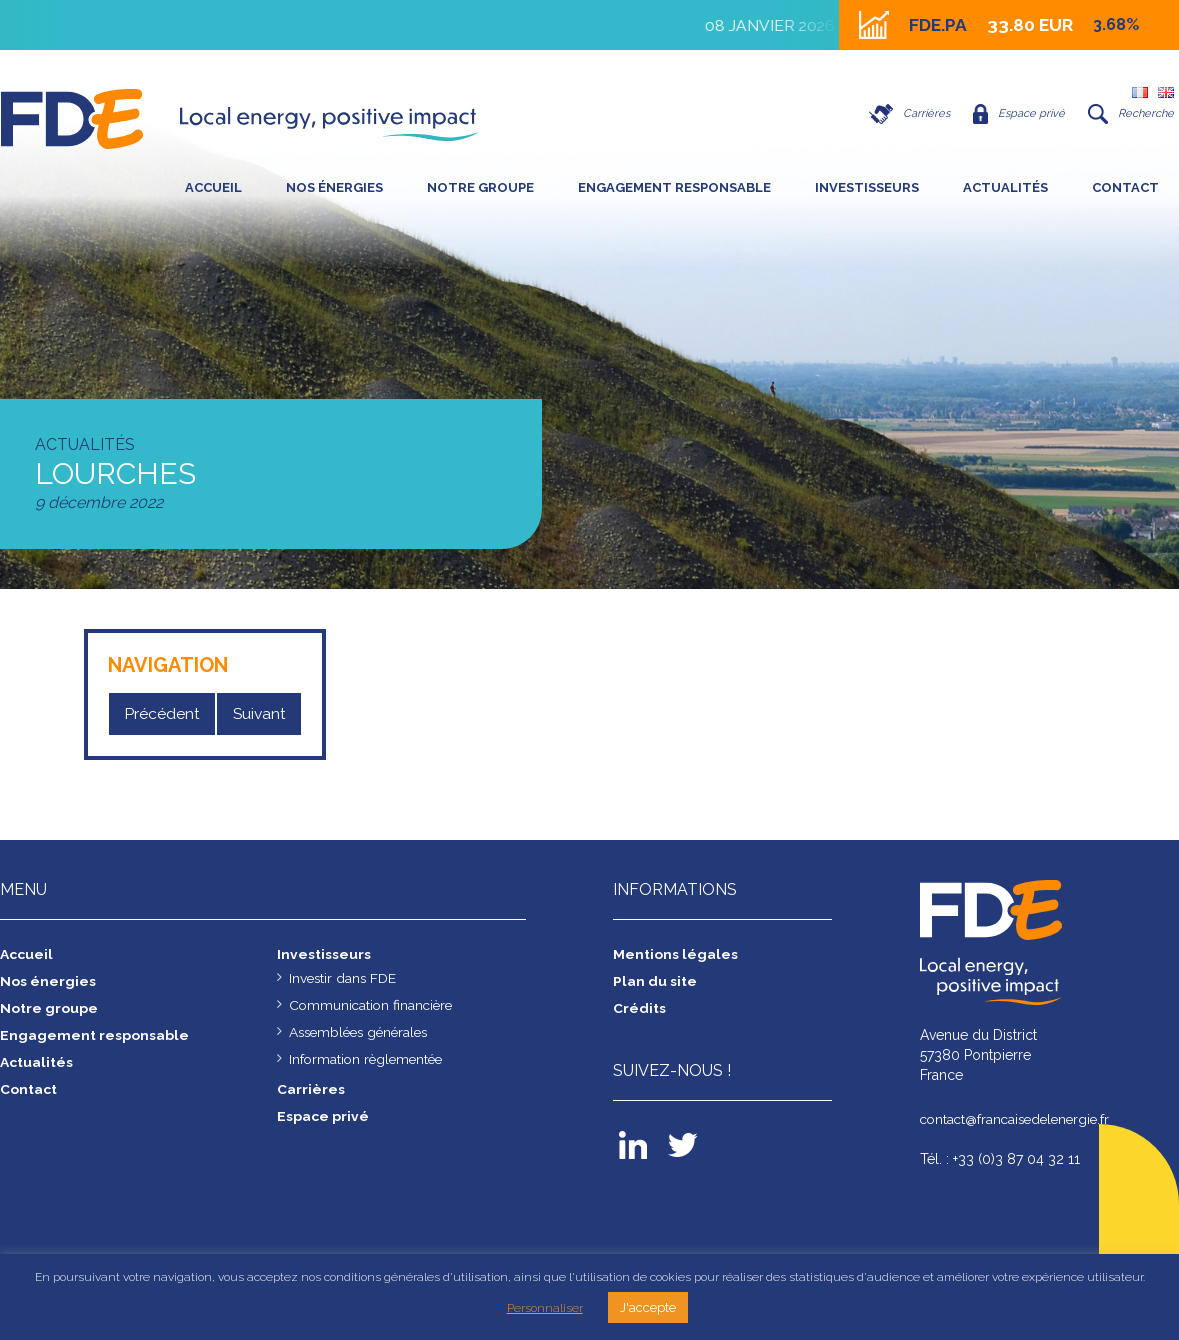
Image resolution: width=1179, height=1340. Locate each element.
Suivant (258, 713)
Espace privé (1011, 114)
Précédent (162, 713)
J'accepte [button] (648, 1307)
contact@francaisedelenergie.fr (1020, 1119)
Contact (1125, 187)
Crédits (639, 1008)
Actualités (1005, 187)
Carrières (897, 114)
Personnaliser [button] (545, 1308)
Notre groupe (480, 187)
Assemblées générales (363, 1032)
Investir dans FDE (344, 978)
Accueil (213, 187)
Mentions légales (675, 954)
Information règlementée (369, 1059)
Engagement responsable (674, 187)
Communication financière (373, 1005)
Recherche (1128, 114)
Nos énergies (334, 187)
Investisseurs (867, 187)
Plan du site (655, 981)
